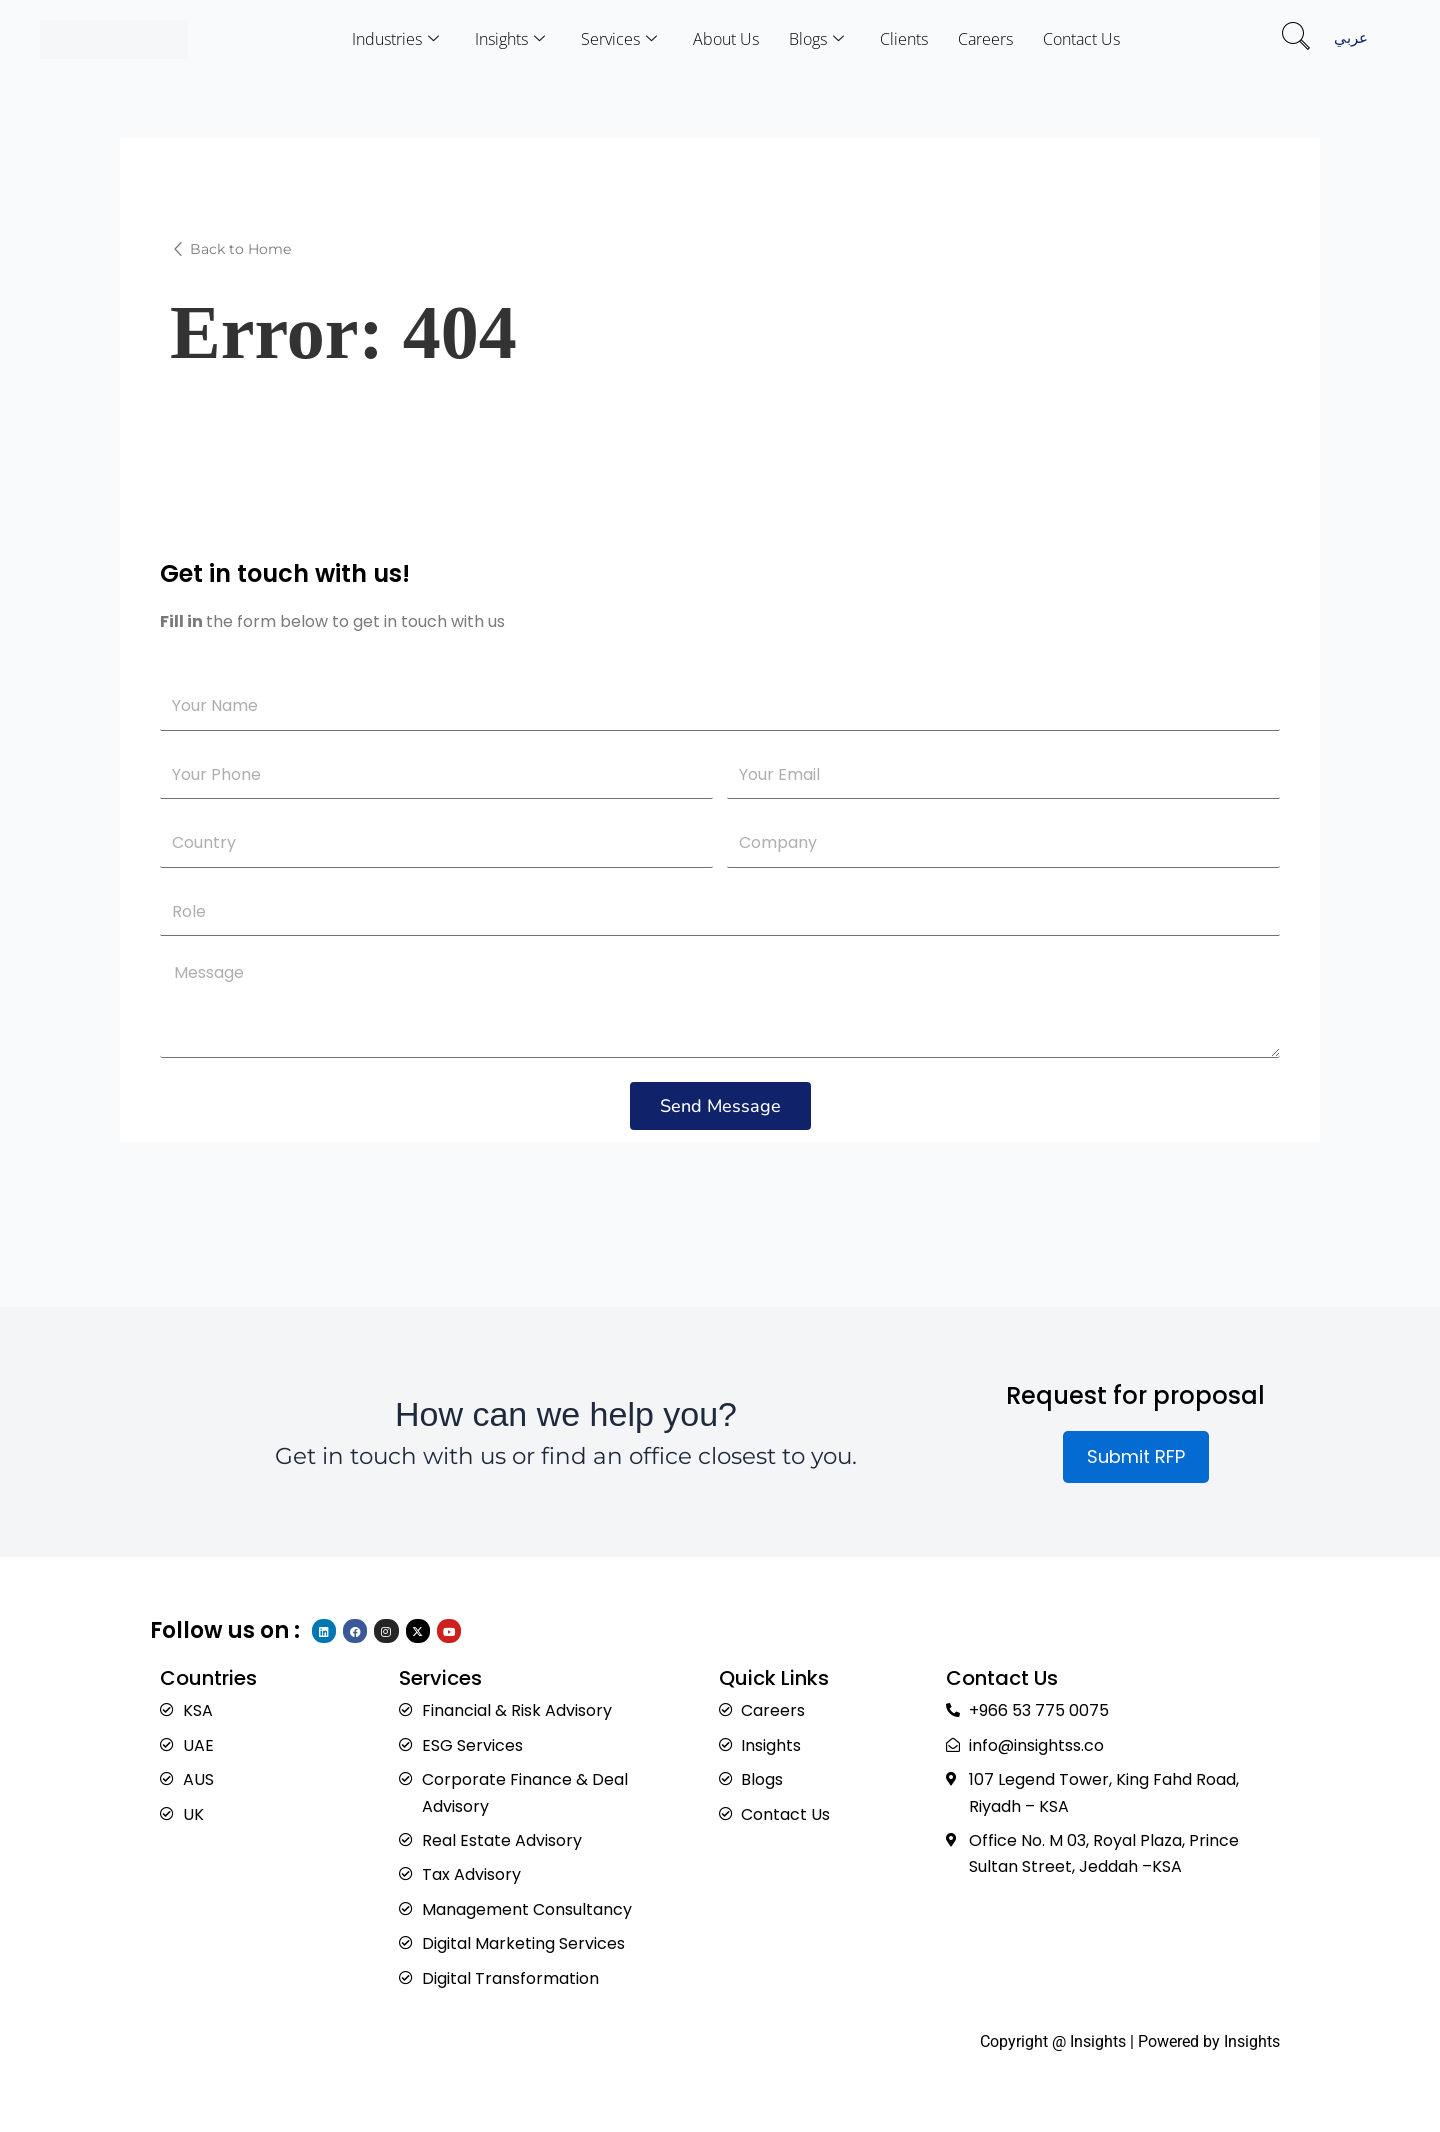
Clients (904, 39)
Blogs (816, 39)
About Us (726, 39)
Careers (985, 39)
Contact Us (1081, 39)
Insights (510, 39)
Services (619, 39)
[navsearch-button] (1296, 39)
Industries (395, 39)
